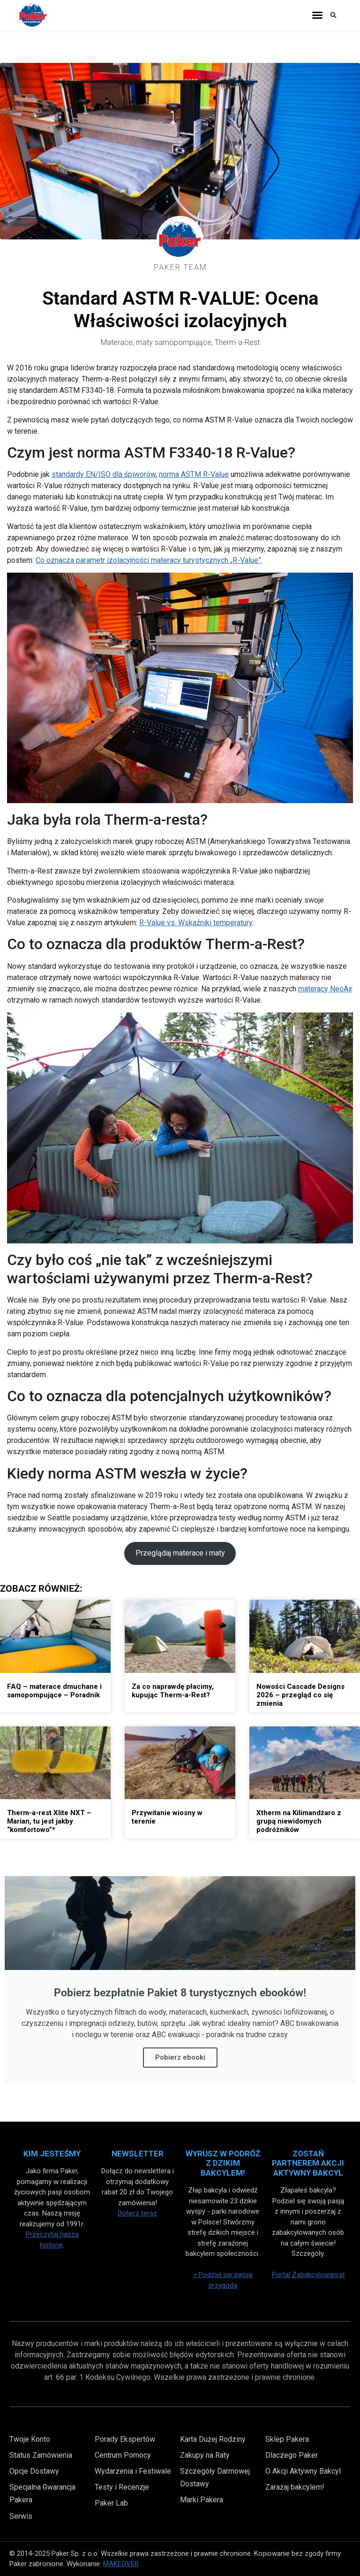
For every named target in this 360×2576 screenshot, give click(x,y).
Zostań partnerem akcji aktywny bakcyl (308, 2163)
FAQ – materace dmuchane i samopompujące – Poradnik (54, 1690)
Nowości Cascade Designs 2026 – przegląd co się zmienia (300, 1695)
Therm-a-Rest (237, 342)
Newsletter (138, 2153)
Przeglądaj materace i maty (180, 1553)
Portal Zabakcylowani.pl (308, 2274)
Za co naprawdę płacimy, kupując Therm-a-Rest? (173, 1690)
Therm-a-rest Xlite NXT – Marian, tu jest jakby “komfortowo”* (49, 1821)
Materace (117, 342)
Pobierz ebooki (180, 2057)
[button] (317, 15)
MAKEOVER (121, 2564)
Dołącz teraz (137, 2213)
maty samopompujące (173, 342)
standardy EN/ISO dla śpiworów (104, 474)
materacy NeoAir (325, 988)
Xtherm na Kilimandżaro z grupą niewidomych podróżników (298, 1821)
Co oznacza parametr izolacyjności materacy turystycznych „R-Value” (148, 560)
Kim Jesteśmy (52, 2153)
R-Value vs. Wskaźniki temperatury (195, 922)
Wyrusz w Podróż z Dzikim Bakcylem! (223, 2163)
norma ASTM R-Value (194, 474)
